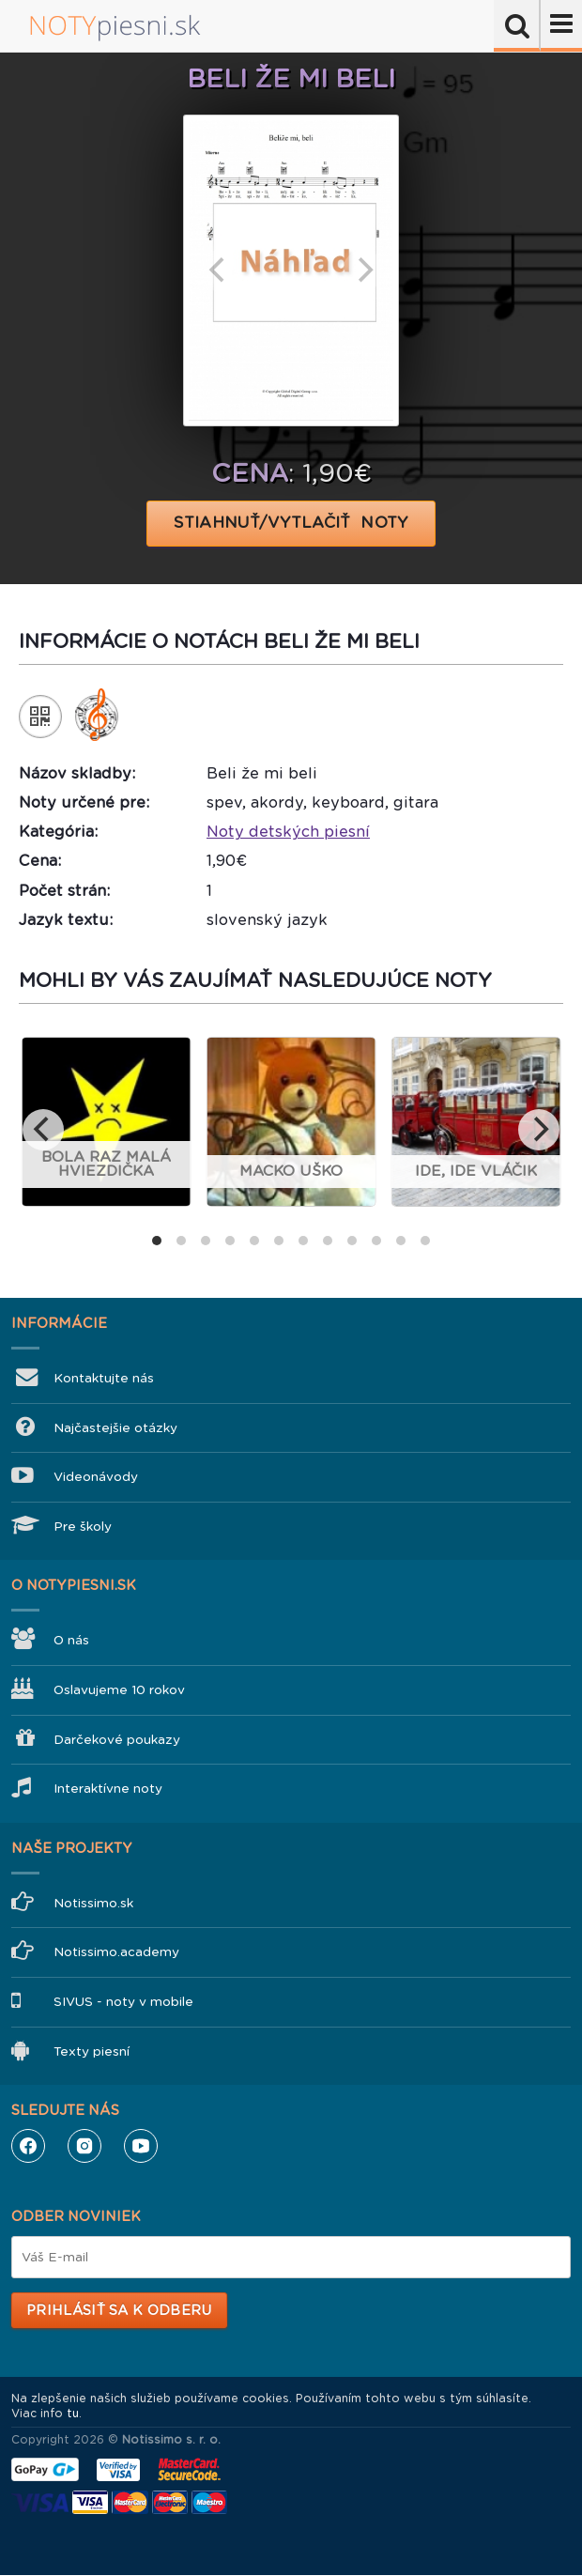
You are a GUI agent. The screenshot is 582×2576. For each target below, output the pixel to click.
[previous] (218, 270)
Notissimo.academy (116, 1952)
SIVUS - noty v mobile (123, 2002)
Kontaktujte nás (104, 1378)
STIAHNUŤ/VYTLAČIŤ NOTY (291, 523)
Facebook (28, 2146)
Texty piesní (92, 2051)
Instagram (84, 2146)
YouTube (141, 2146)
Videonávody (96, 1477)
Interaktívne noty (108, 1789)
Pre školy (83, 1526)
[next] (363, 270)
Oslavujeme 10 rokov (119, 1690)
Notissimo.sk (93, 1903)
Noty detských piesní (288, 832)
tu (73, 2413)
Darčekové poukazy (117, 1740)
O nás (71, 1640)
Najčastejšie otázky (115, 1428)
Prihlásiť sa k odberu (118, 2310)
